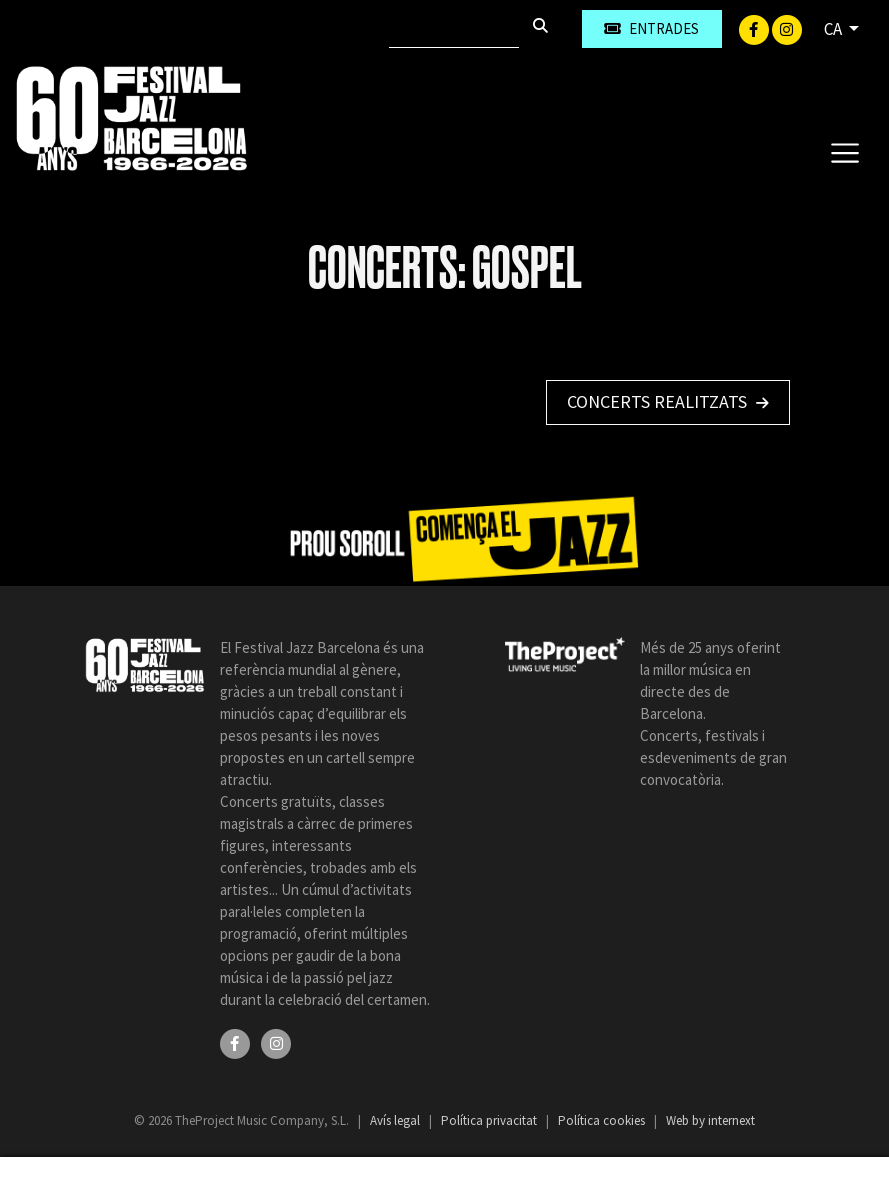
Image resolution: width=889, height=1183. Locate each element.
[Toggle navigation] (844, 152)
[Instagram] (787, 28)
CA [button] (834, 29)
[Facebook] (755, 28)
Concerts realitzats (667, 401)
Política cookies (603, 1120)
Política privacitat (490, 1120)
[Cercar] (454, 29)
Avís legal (396, 1120)
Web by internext (710, 1120)
